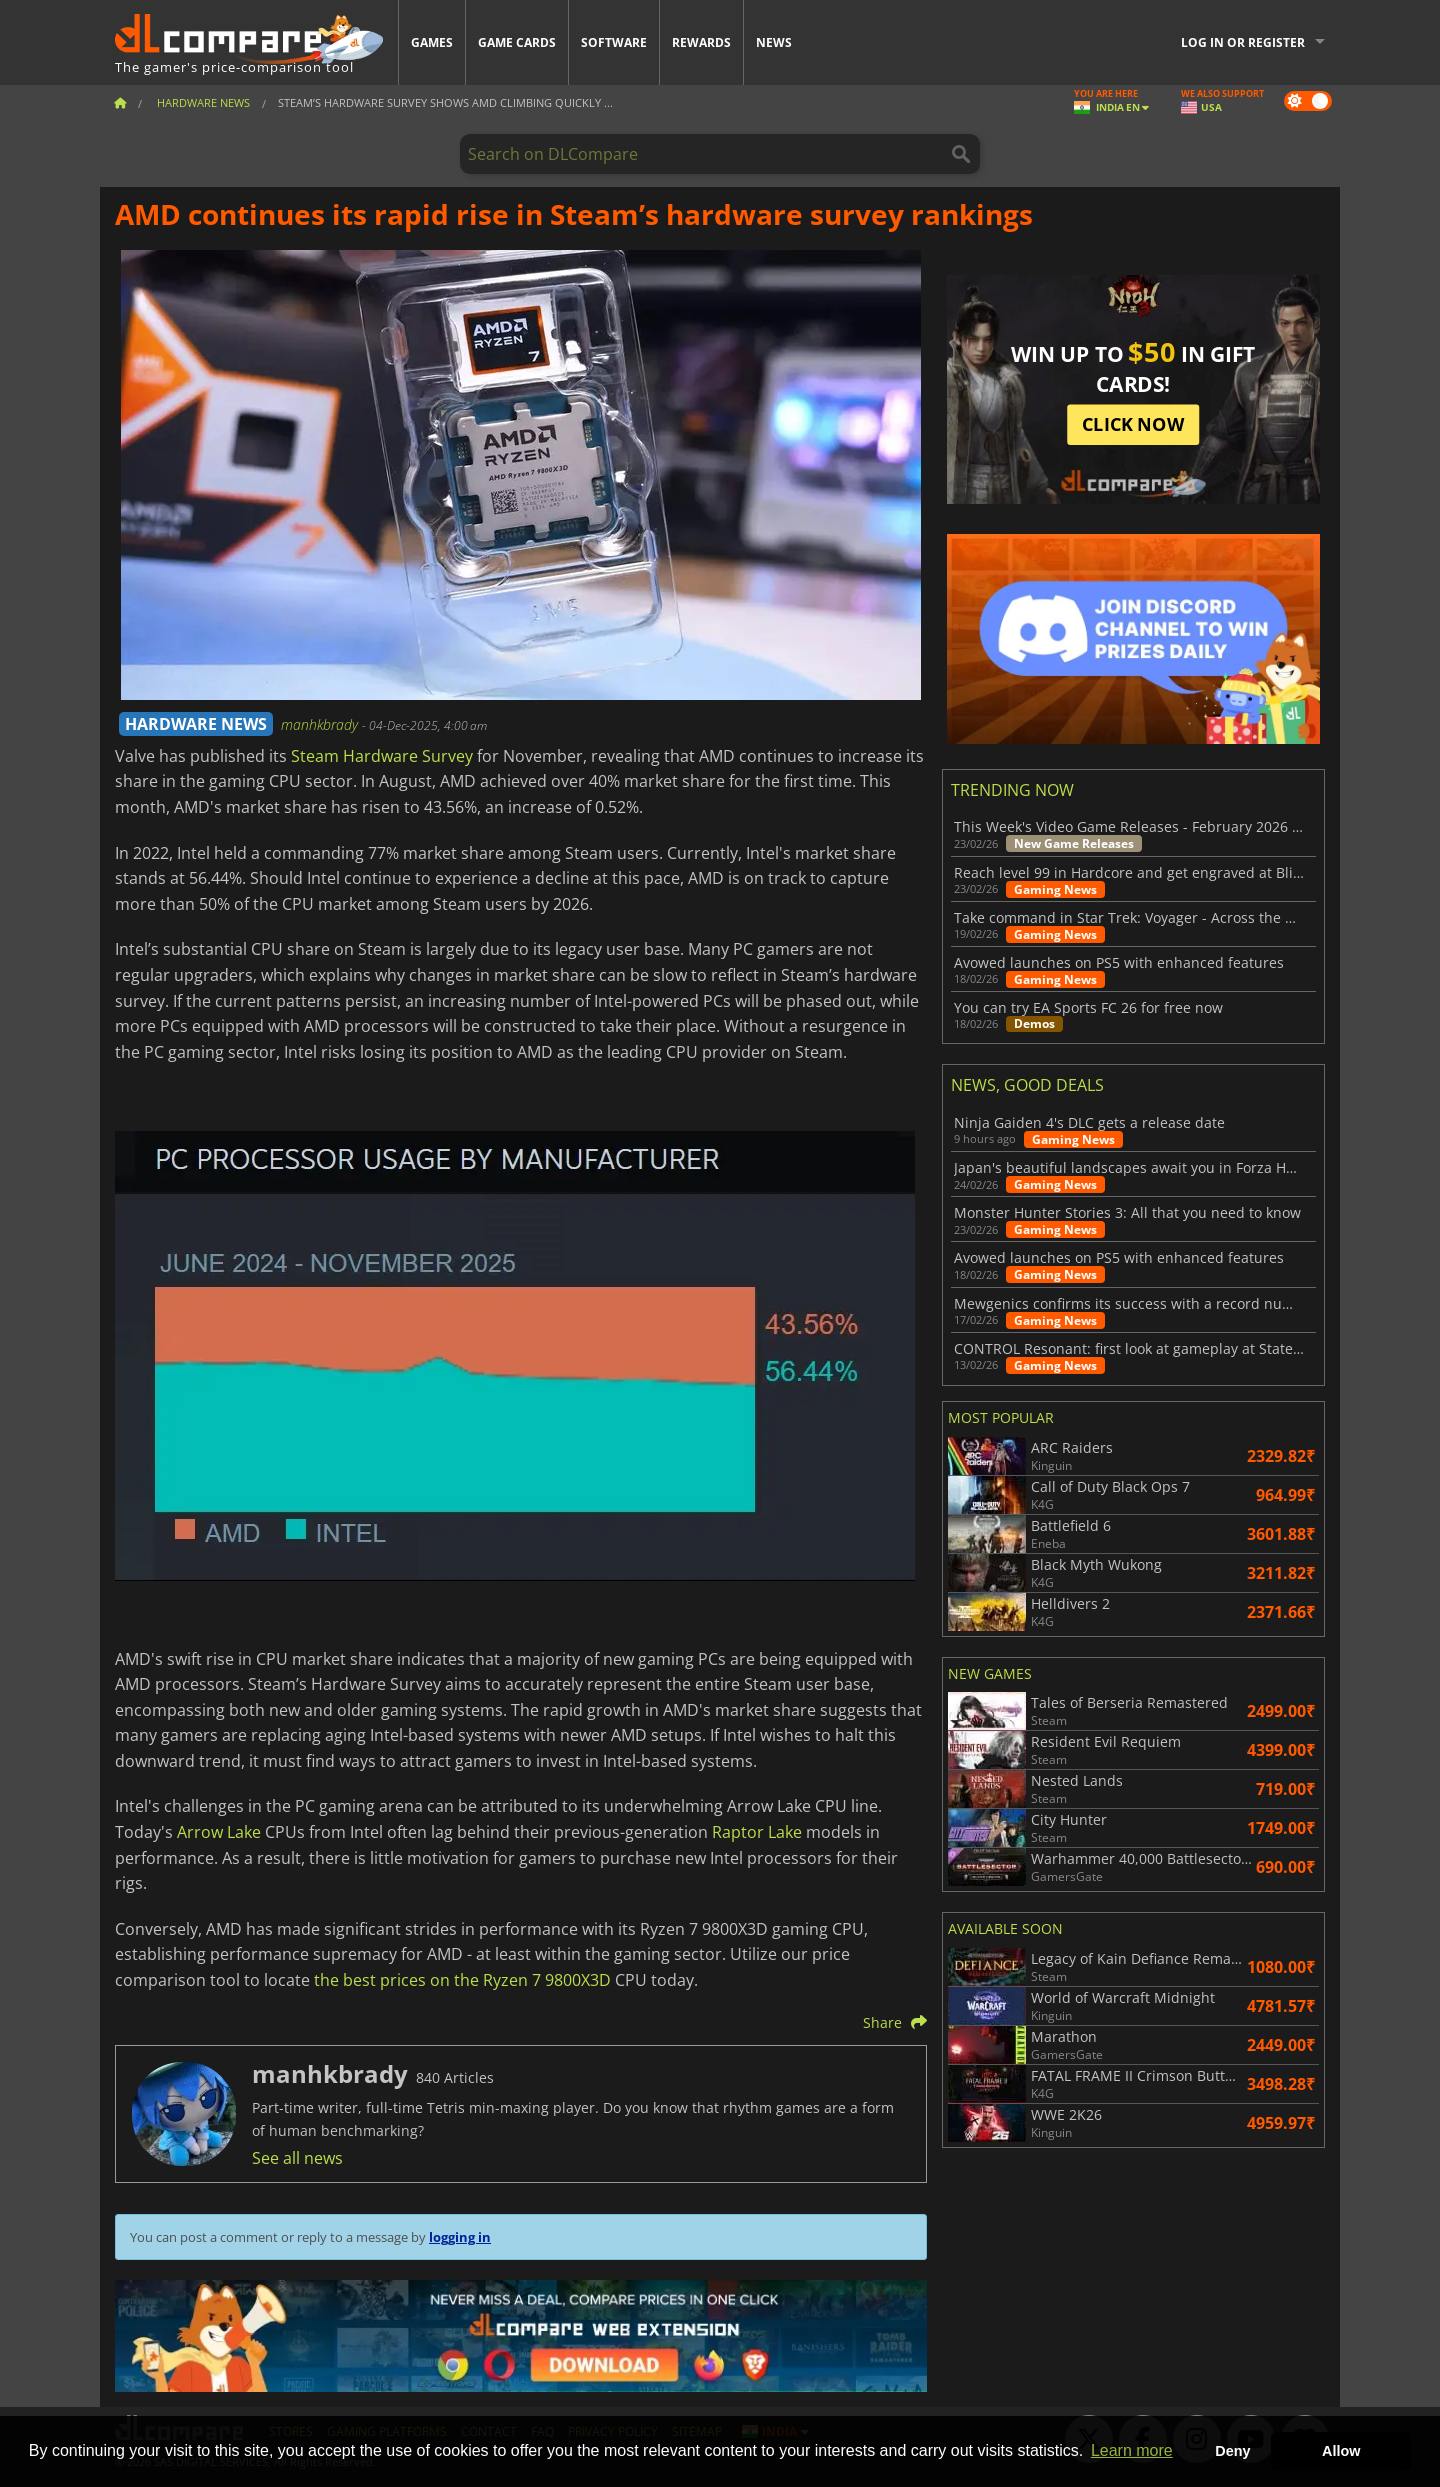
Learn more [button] (1132, 2450)
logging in (460, 2237)
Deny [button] (1232, 2451)
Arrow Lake (219, 1832)
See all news (297, 2158)
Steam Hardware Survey (382, 756)
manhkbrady (321, 724)
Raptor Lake (757, 1832)
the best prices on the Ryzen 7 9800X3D (462, 1980)
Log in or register (1243, 42)
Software (614, 42)
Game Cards (517, 42)
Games (432, 42)
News (774, 42)
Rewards (701, 42)
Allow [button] (1341, 2451)
